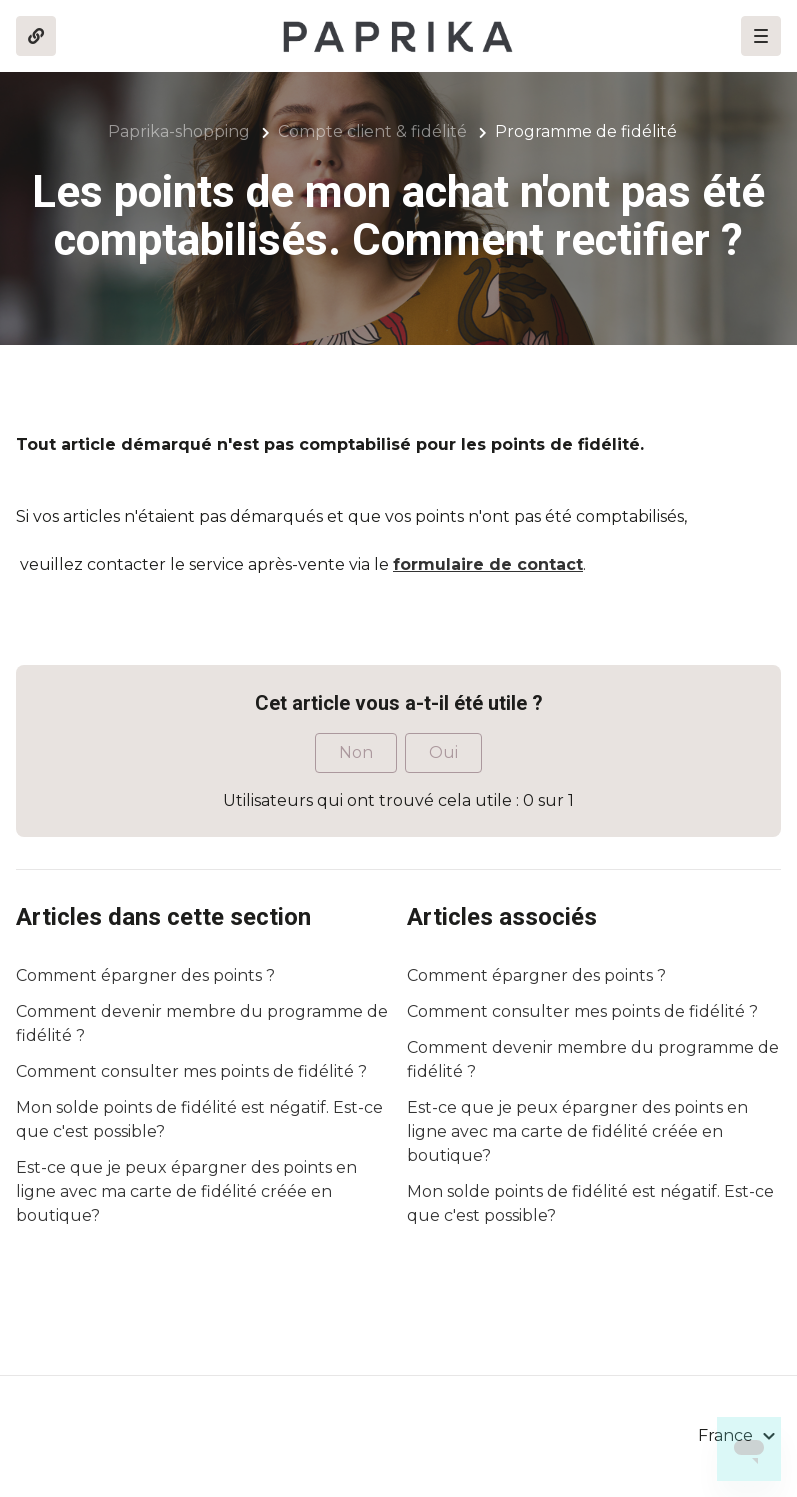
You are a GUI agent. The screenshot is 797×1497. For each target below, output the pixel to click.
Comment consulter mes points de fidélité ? (191, 1071)
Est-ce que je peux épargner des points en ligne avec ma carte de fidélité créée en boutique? (186, 1191)
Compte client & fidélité (372, 131)
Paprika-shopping (179, 131)
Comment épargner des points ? (145, 975)
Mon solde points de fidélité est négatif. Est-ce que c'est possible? (199, 1119)
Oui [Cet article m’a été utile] (443, 752)
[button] (761, 36)
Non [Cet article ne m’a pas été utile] (356, 752)
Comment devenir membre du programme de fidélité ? (202, 1023)
